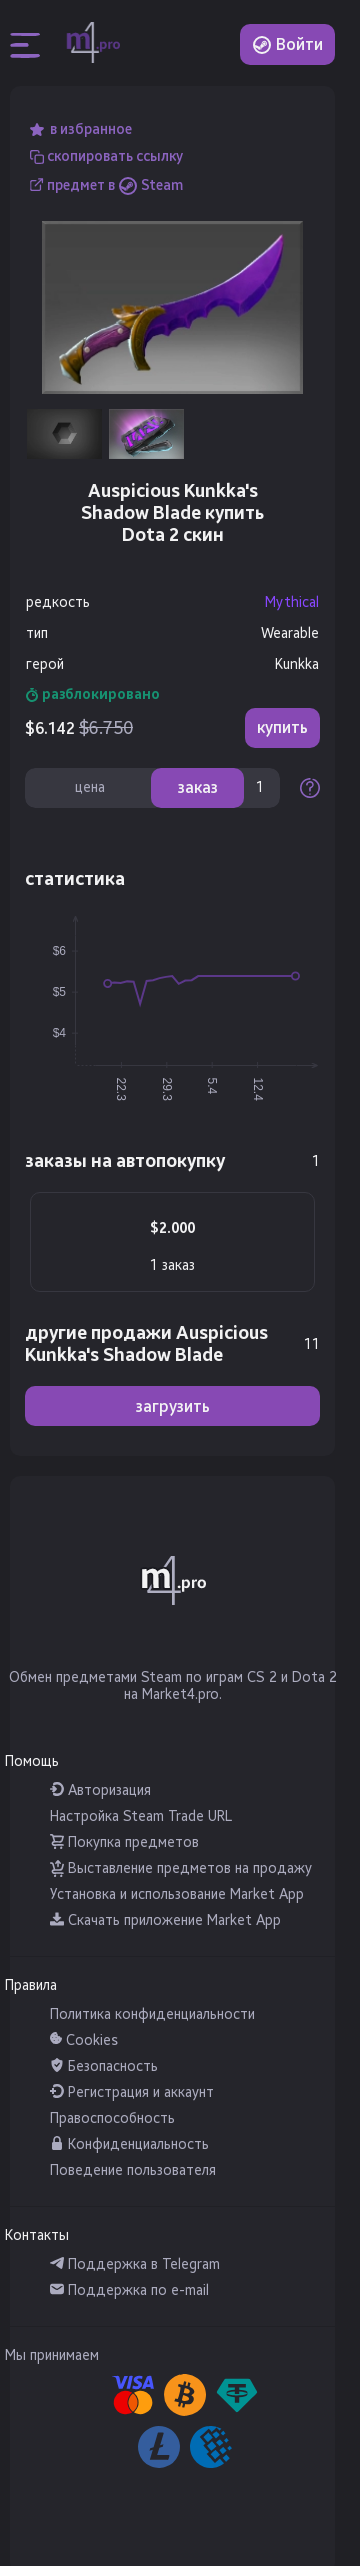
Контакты (37, 2235)
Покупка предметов (124, 1842)
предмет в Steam (115, 184)
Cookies (84, 2040)
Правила (31, 1985)
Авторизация (100, 1790)
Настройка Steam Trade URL (141, 1816)
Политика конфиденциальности (152, 2014)
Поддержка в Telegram (135, 2264)
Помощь (32, 1761)
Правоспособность (112, 2118)
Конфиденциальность (129, 2144)
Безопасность (104, 2066)
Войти (287, 44)
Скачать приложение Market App (165, 1920)
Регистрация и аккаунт (132, 2092)
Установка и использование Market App (177, 1894)
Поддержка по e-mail (129, 2290)
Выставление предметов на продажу (181, 1868)
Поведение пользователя (133, 2170)
